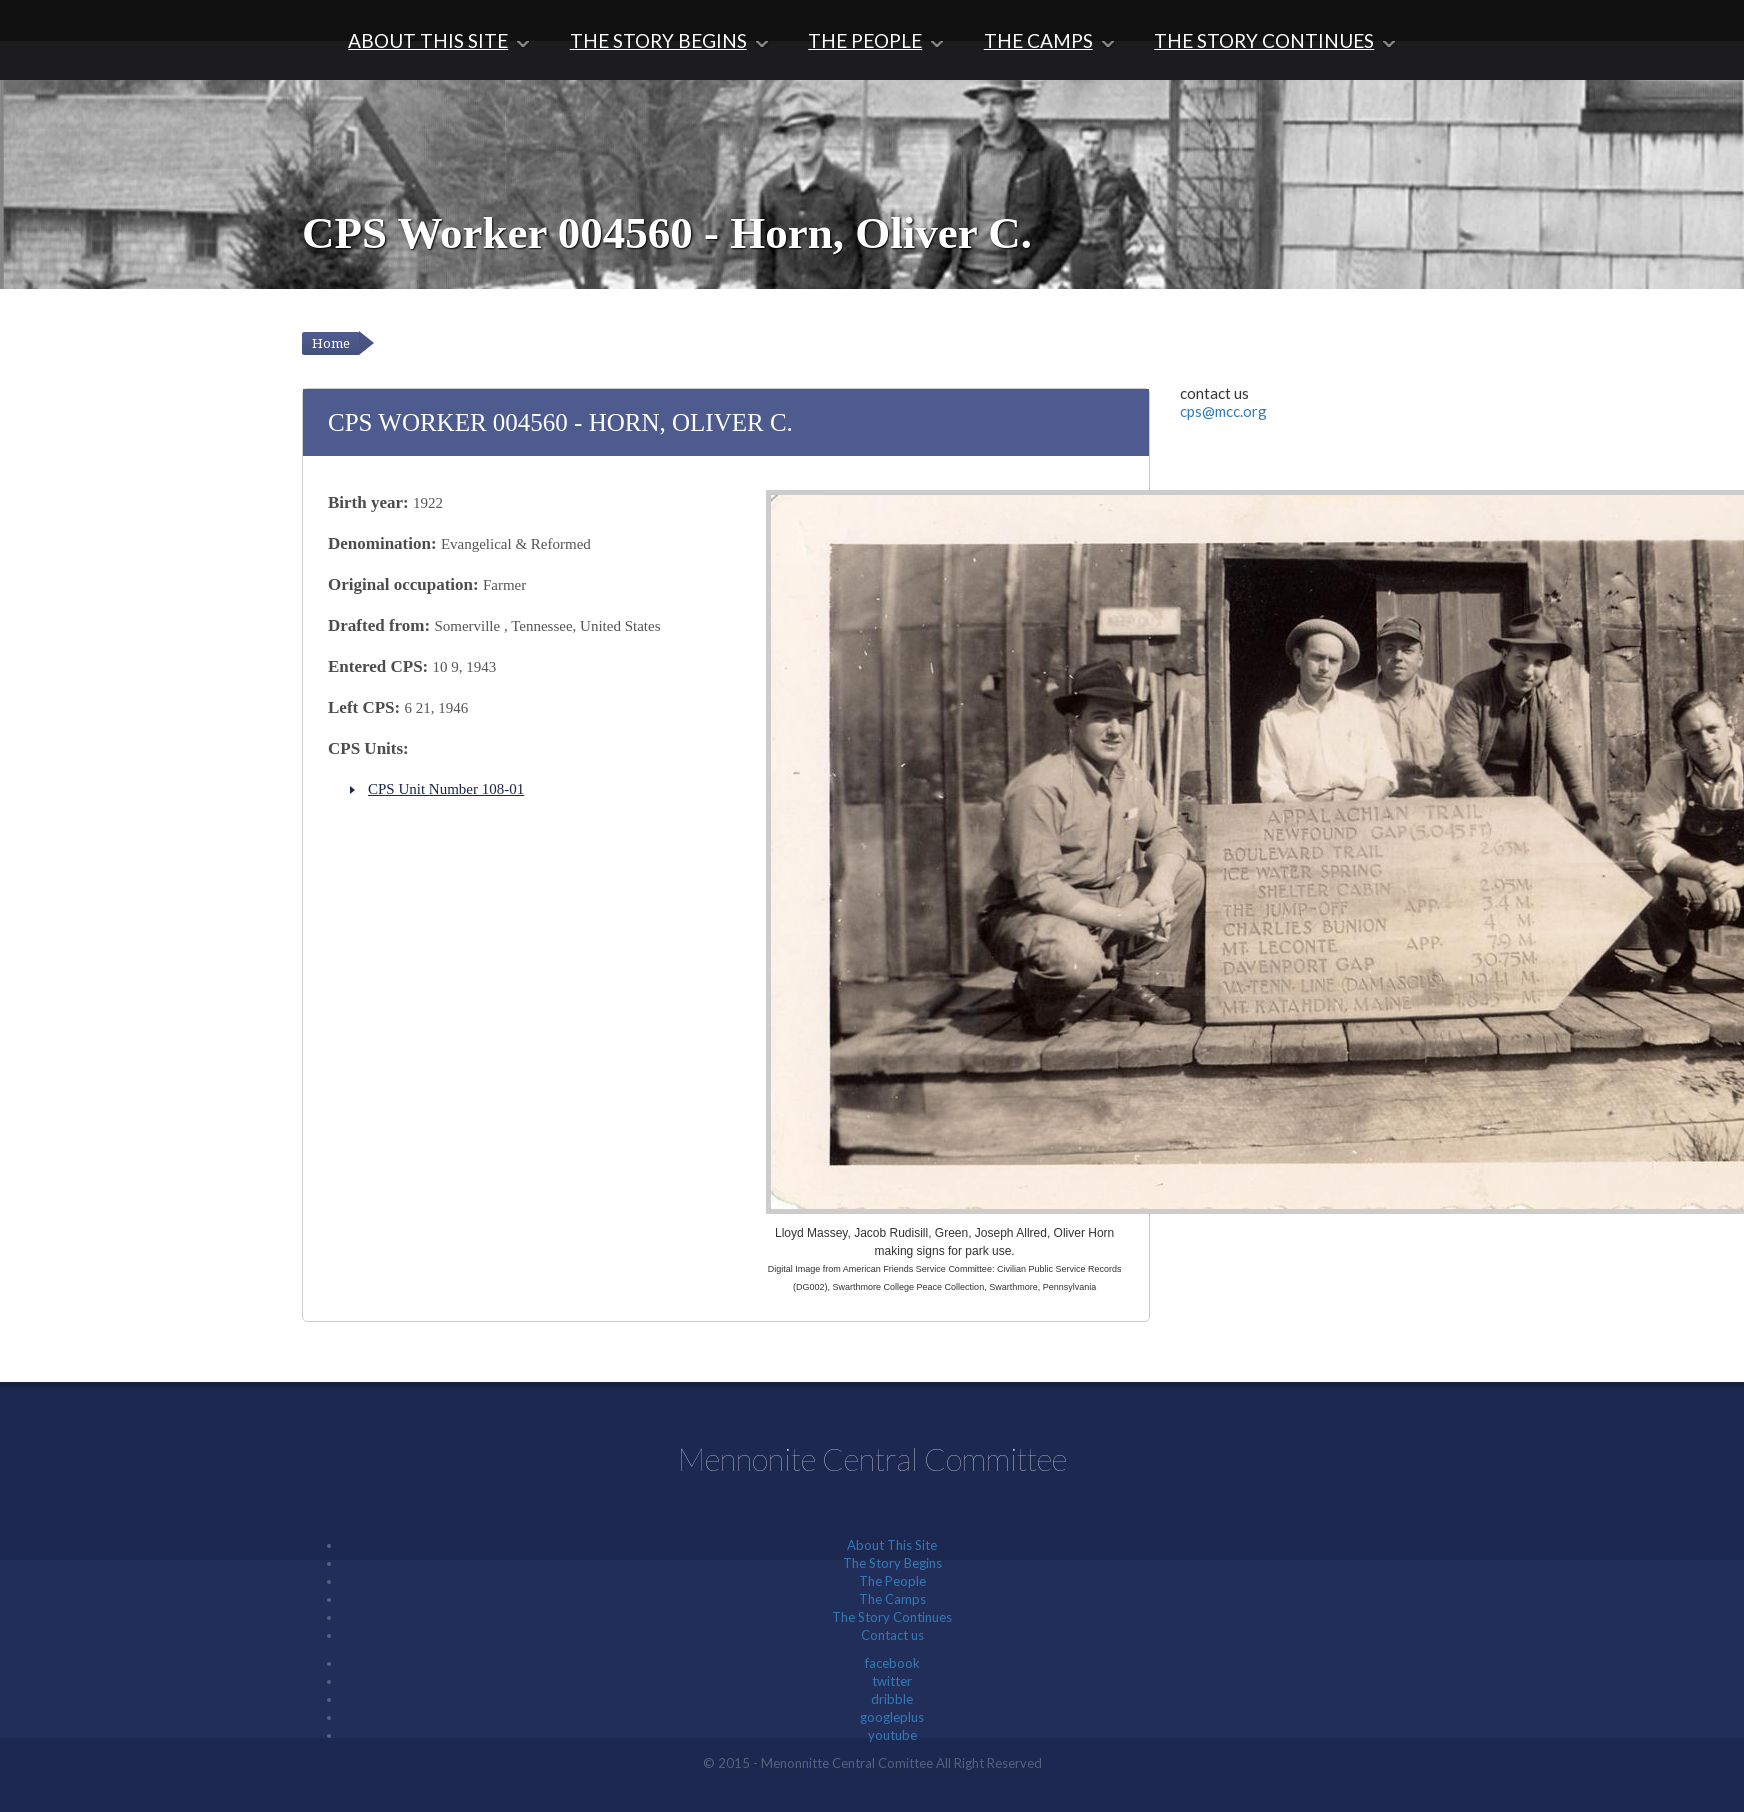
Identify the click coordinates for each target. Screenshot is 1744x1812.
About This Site (428, 40)
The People (865, 40)
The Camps (1038, 40)
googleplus (892, 1717)
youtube (892, 1735)
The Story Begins (658, 40)
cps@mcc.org (1223, 411)
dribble (892, 1699)
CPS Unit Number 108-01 (446, 789)
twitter (892, 1681)
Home (331, 343)
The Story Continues (1264, 40)
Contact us (892, 1635)
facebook (892, 1663)
